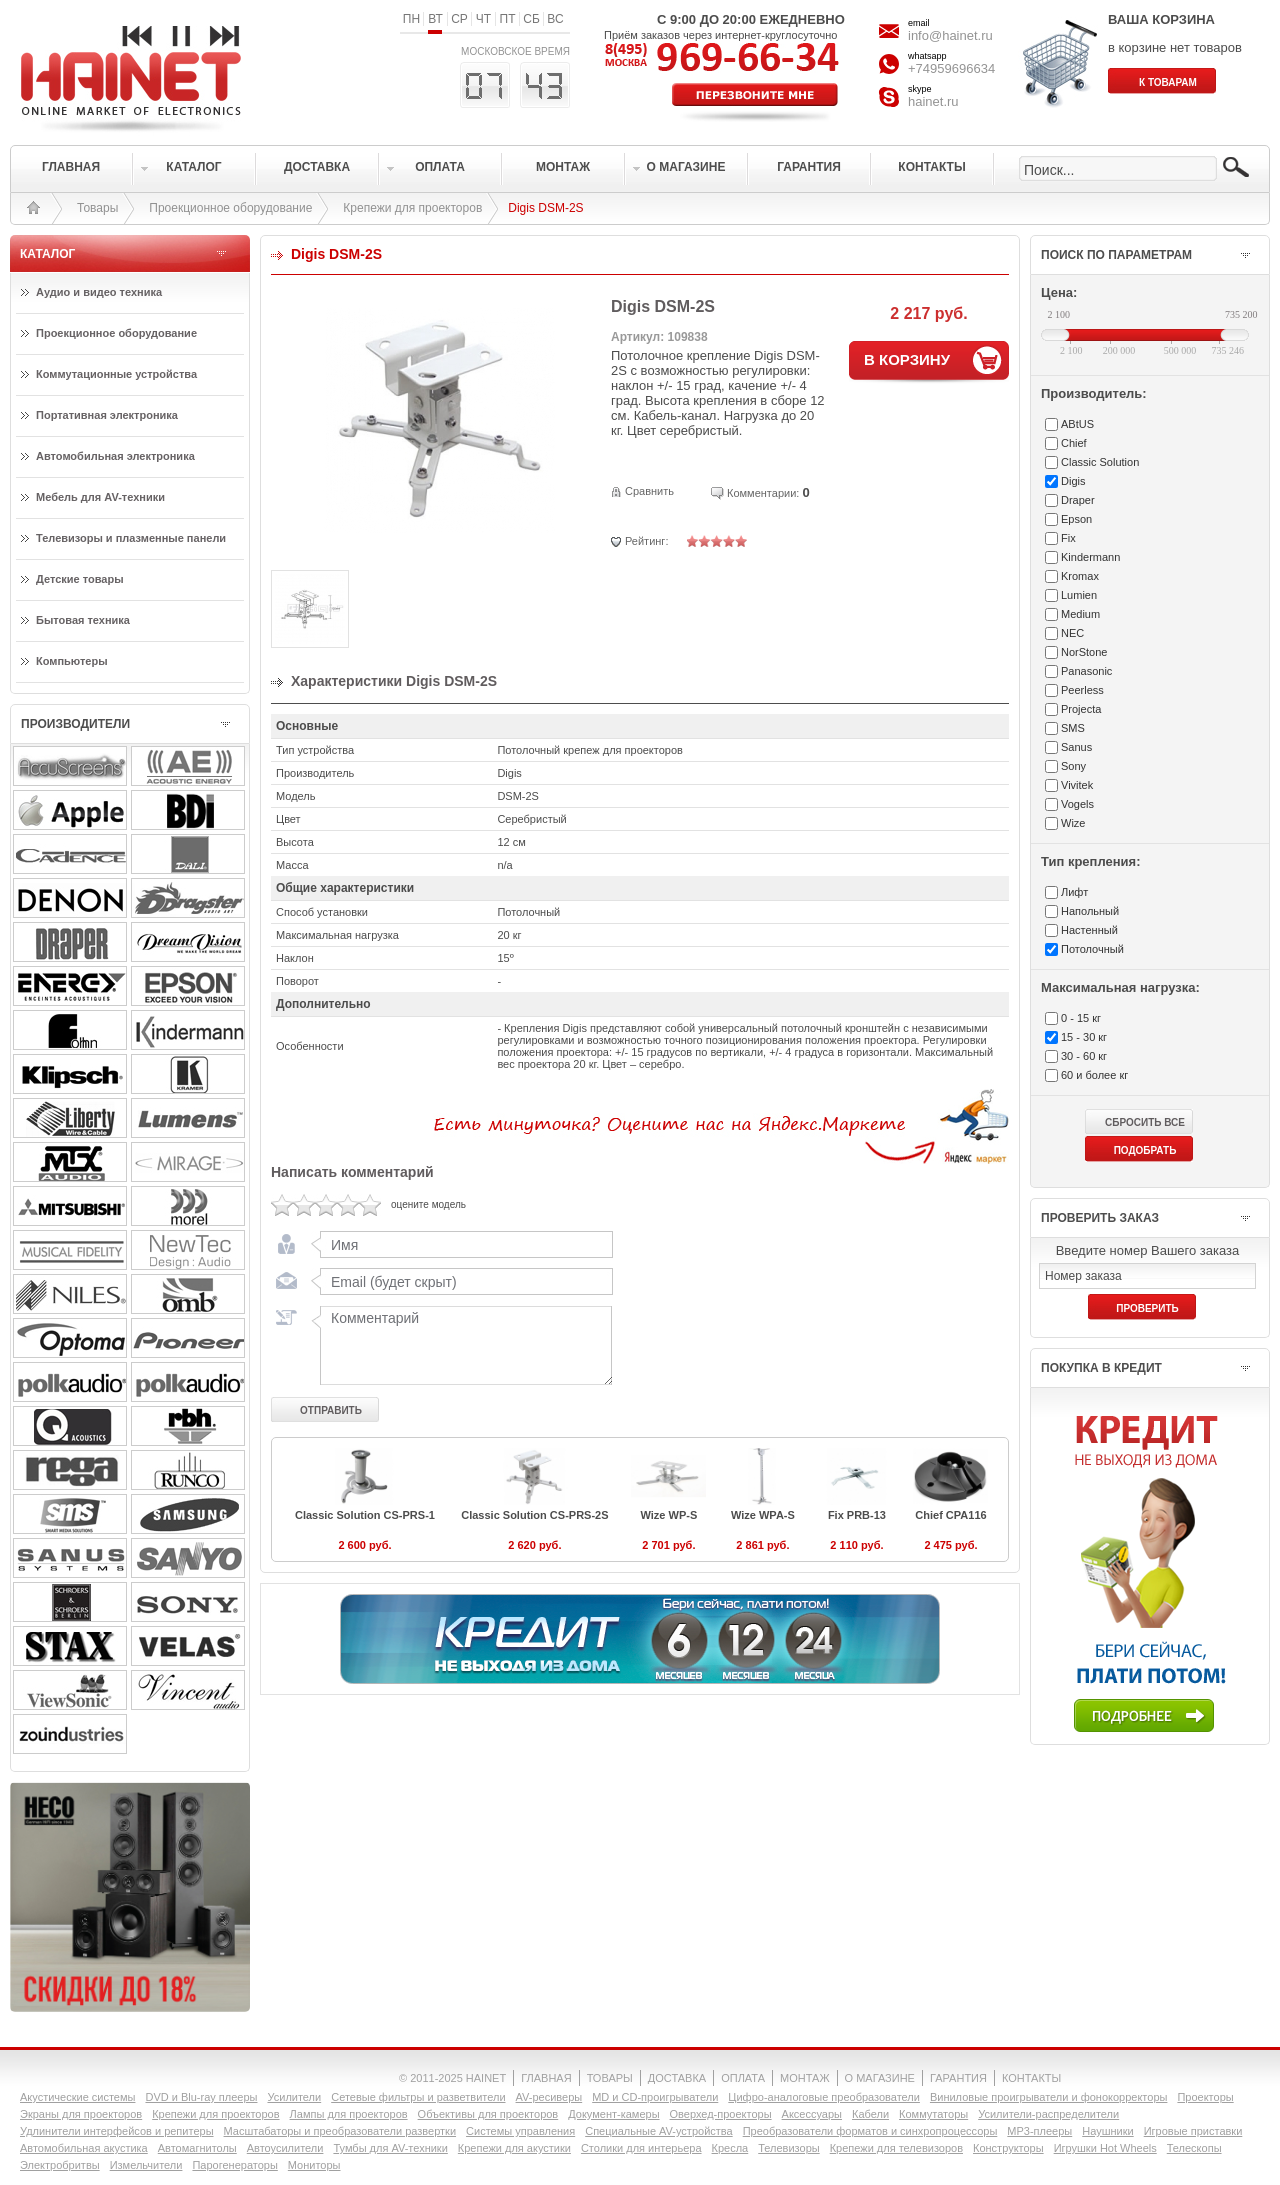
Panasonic (1086, 671)
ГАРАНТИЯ (958, 2078)
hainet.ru (933, 101)
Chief (1074, 443)
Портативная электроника (107, 415)
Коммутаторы (933, 2114)
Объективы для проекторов (488, 2114)
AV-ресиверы (549, 2097)
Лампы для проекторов (349, 2114)
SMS (1073, 728)
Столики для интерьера (641, 2148)
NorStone (1084, 652)
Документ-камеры (613, 2114)
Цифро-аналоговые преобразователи (824, 2097)
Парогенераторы (234, 2165)
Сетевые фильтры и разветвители (418, 2097)
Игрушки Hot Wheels (1105, 2148)
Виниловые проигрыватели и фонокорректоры (1049, 2097)
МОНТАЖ (805, 2078)
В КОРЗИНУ (907, 359)
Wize (1073, 823)
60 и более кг (1094, 1075)
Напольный (1090, 911)
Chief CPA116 (950, 1515)
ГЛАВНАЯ (546, 2078)
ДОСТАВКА (677, 2078)
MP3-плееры (1039, 2131)
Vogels (1077, 804)
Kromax (1080, 576)
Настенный (1089, 930)
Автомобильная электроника (115, 456)
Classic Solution (1100, 462)
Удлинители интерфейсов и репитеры (117, 2131)
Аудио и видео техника (99, 292)
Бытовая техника (83, 620)
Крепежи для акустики (514, 2148)
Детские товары (80, 579)
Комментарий (462, 1345)
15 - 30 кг (1084, 1037)
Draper (1078, 500)
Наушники (1107, 2131)
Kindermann (1090, 557)
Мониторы (314, 2165)
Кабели (870, 2114)
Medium (1080, 614)
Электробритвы (60, 2165)
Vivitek (1077, 785)
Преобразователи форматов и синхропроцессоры (870, 2131)
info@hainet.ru (950, 35)
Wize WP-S (669, 1515)
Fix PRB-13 (857, 1515)
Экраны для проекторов (81, 2114)
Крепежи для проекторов (412, 208)
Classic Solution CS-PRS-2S (534, 1515)
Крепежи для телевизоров (896, 2148)
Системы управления (520, 2131)
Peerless (1082, 690)
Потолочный (1092, 949)
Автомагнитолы (197, 2148)
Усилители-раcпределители (1048, 2114)
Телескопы (1194, 2148)
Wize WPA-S (763, 1515)
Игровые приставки (1193, 2131)
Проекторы (1205, 2097)
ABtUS (1077, 424)
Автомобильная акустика (84, 2148)
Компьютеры (72, 661)
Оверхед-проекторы (721, 2114)
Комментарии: (763, 493)
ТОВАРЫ (610, 2078)
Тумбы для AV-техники (390, 2148)
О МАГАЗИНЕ (880, 2078)
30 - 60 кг (1084, 1056)
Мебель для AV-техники (100, 497)
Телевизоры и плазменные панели (131, 538)
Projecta (1081, 709)
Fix (1068, 538)
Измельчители (146, 2165)
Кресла (730, 2148)
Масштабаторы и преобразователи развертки (340, 2131)
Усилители (294, 2097)
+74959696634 (951, 68)
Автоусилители (285, 2148)
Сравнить (649, 491)
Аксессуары (812, 2114)
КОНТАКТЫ (1031, 2078)
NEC (1072, 633)
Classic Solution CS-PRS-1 (365, 1515)
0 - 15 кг (1081, 1018)
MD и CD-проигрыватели (655, 2097)
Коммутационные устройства (116, 374)
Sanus (1076, 747)
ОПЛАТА (743, 2078)
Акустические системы (77, 2097)
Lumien (1079, 595)
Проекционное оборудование (230, 208)
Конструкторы (1008, 2148)
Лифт (1074, 892)
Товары (97, 208)
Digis (1073, 481)
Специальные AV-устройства (658, 2131)
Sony (1073, 766)
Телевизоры (788, 2148)
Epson (1076, 519)
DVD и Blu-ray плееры (201, 2097)
